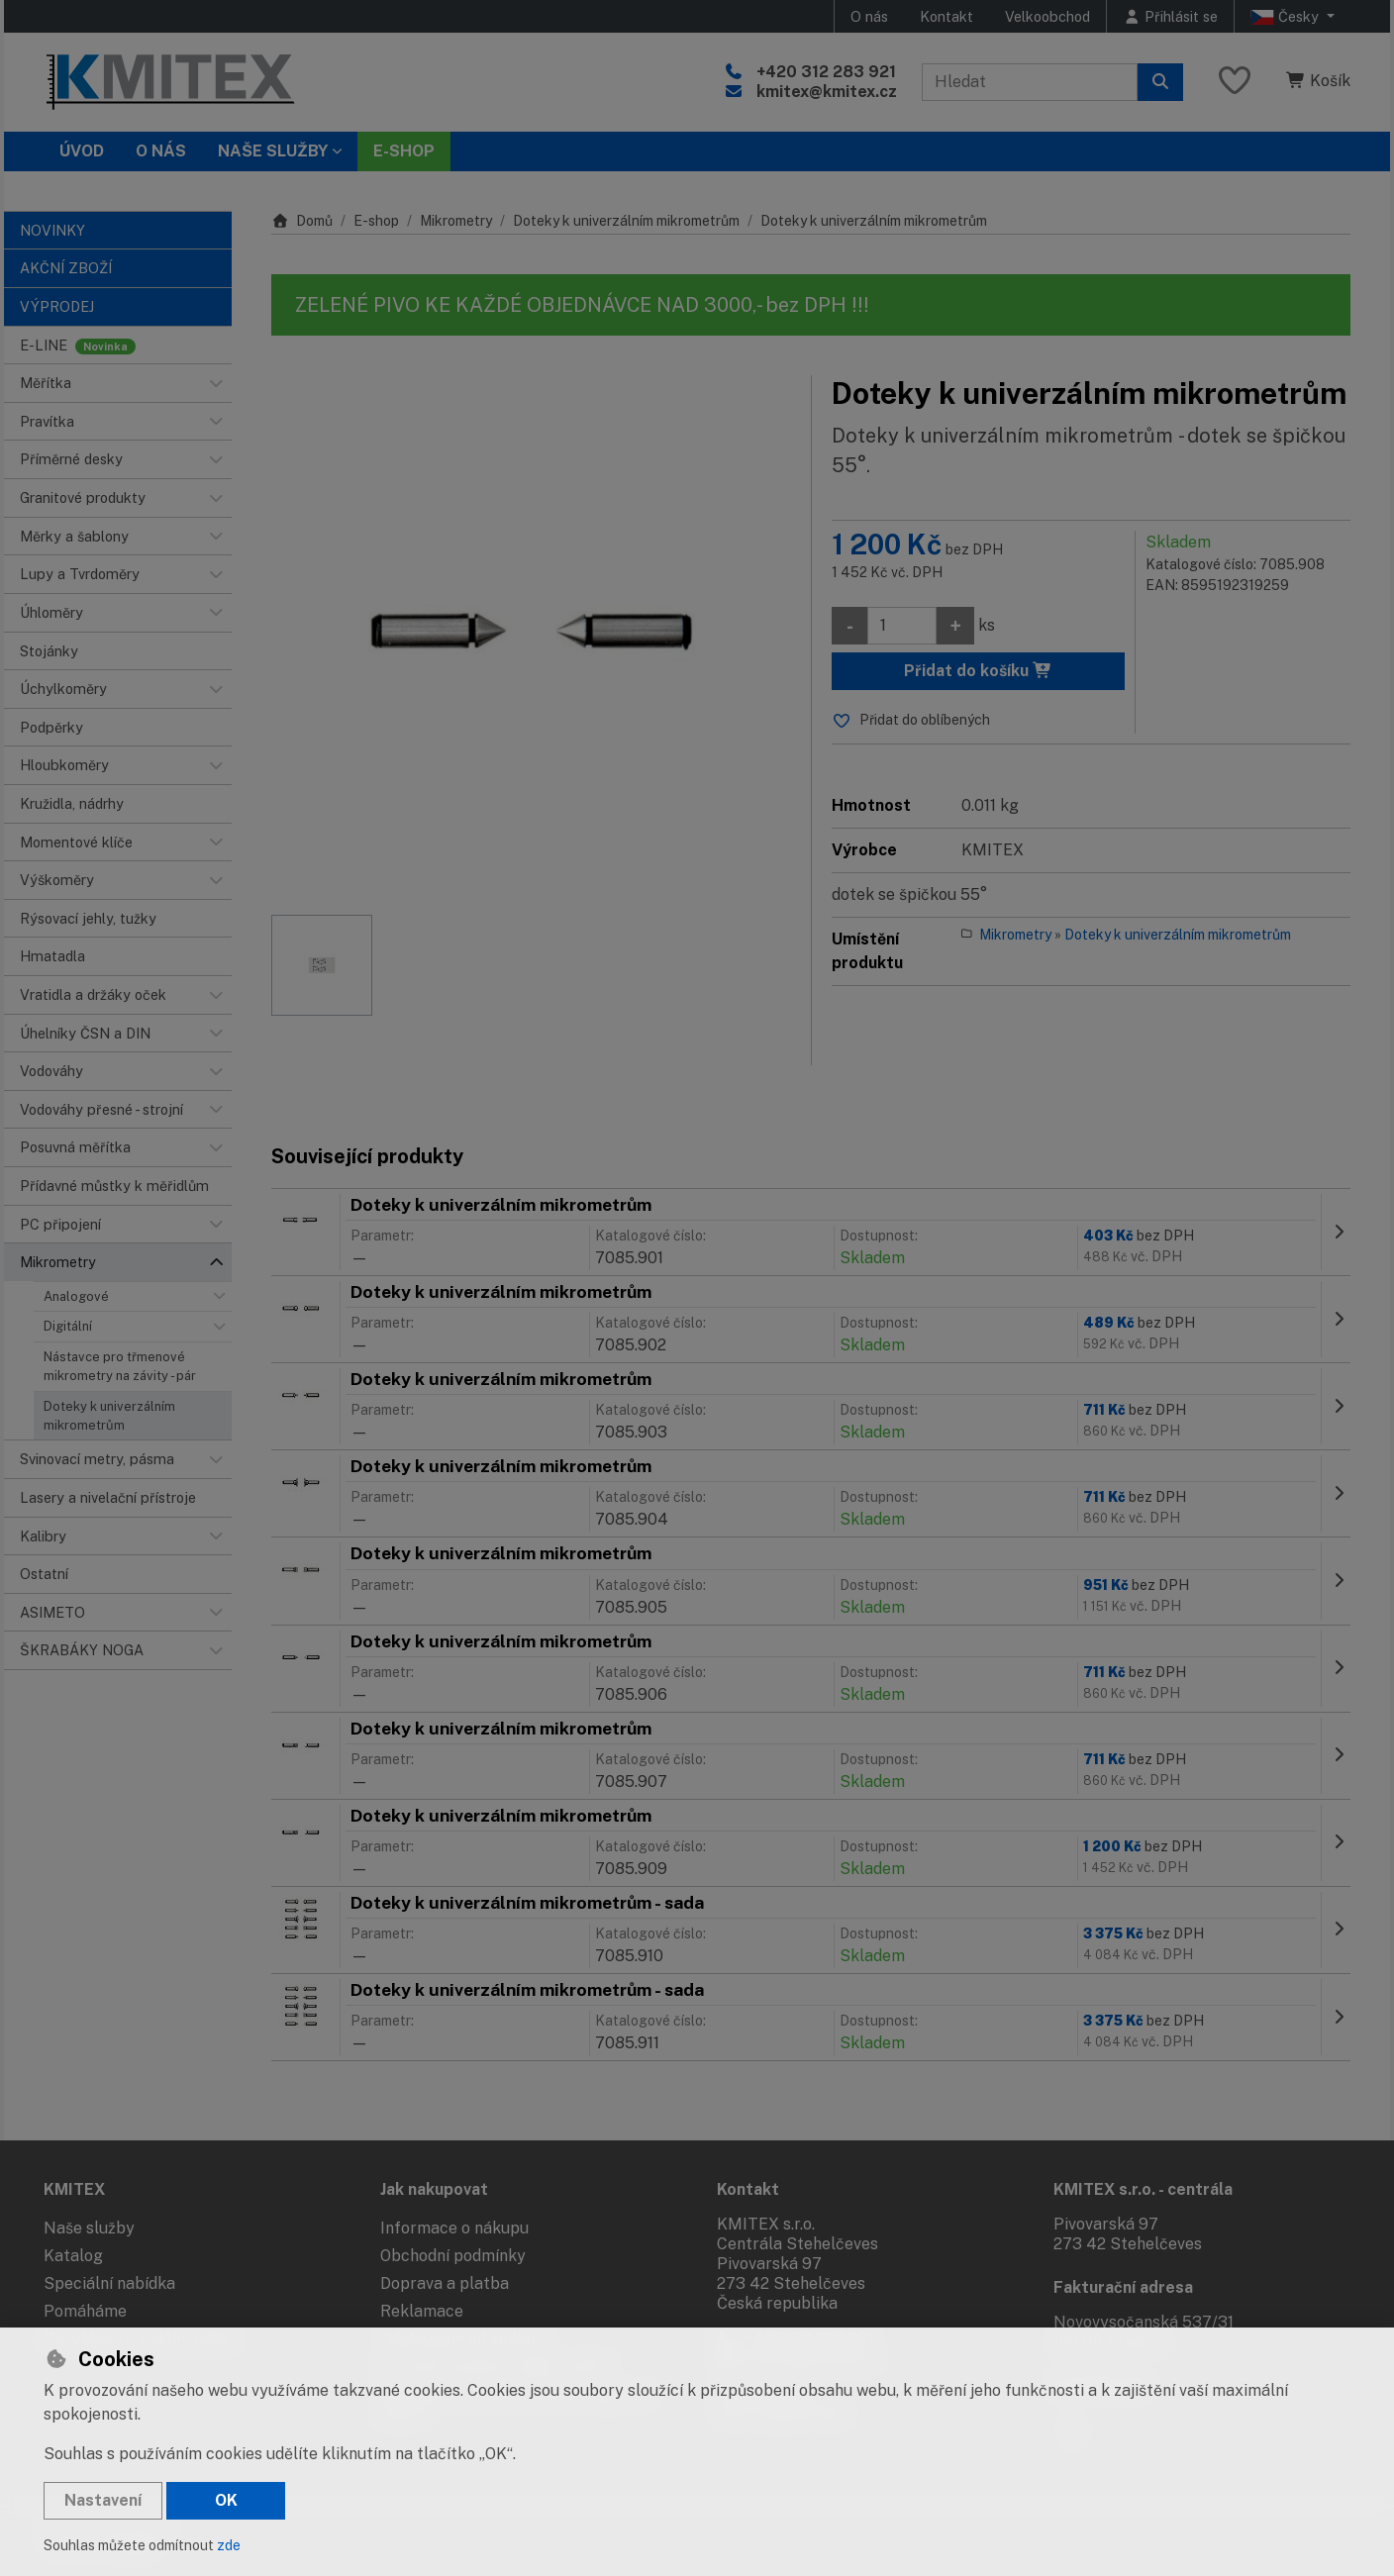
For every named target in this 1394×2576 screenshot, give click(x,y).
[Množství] (902, 625)
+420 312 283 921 (826, 71)
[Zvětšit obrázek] (531, 635)
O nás (869, 16)
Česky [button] (1286, 17)
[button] (216, 383)
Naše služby (89, 2228)
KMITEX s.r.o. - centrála (1143, 2189)
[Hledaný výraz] (1030, 82)
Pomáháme (85, 2311)
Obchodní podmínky (453, 2255)
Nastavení (103, 2500)
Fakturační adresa (1123, 2287)
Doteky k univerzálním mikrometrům (109, 1416)
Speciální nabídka (109, 2283)
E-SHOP (404, 151)
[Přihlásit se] (1170, 16)
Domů (302, 221)
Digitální (68, 1326)
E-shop (376, 221)
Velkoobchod (1047, 16)
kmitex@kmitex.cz (826, 91)
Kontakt (946, 16)
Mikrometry (456, 221)
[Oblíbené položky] (1234, 81)
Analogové (76, 1296)
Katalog (73, 2255)
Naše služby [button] (273, 151)
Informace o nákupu (454, 2228)
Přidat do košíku (978, 670)
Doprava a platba (444, 2283)
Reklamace (421, 2311)
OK (226, 2500)
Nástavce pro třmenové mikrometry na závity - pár (120, 1366)
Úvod (81, 151)
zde (229, 2545)
